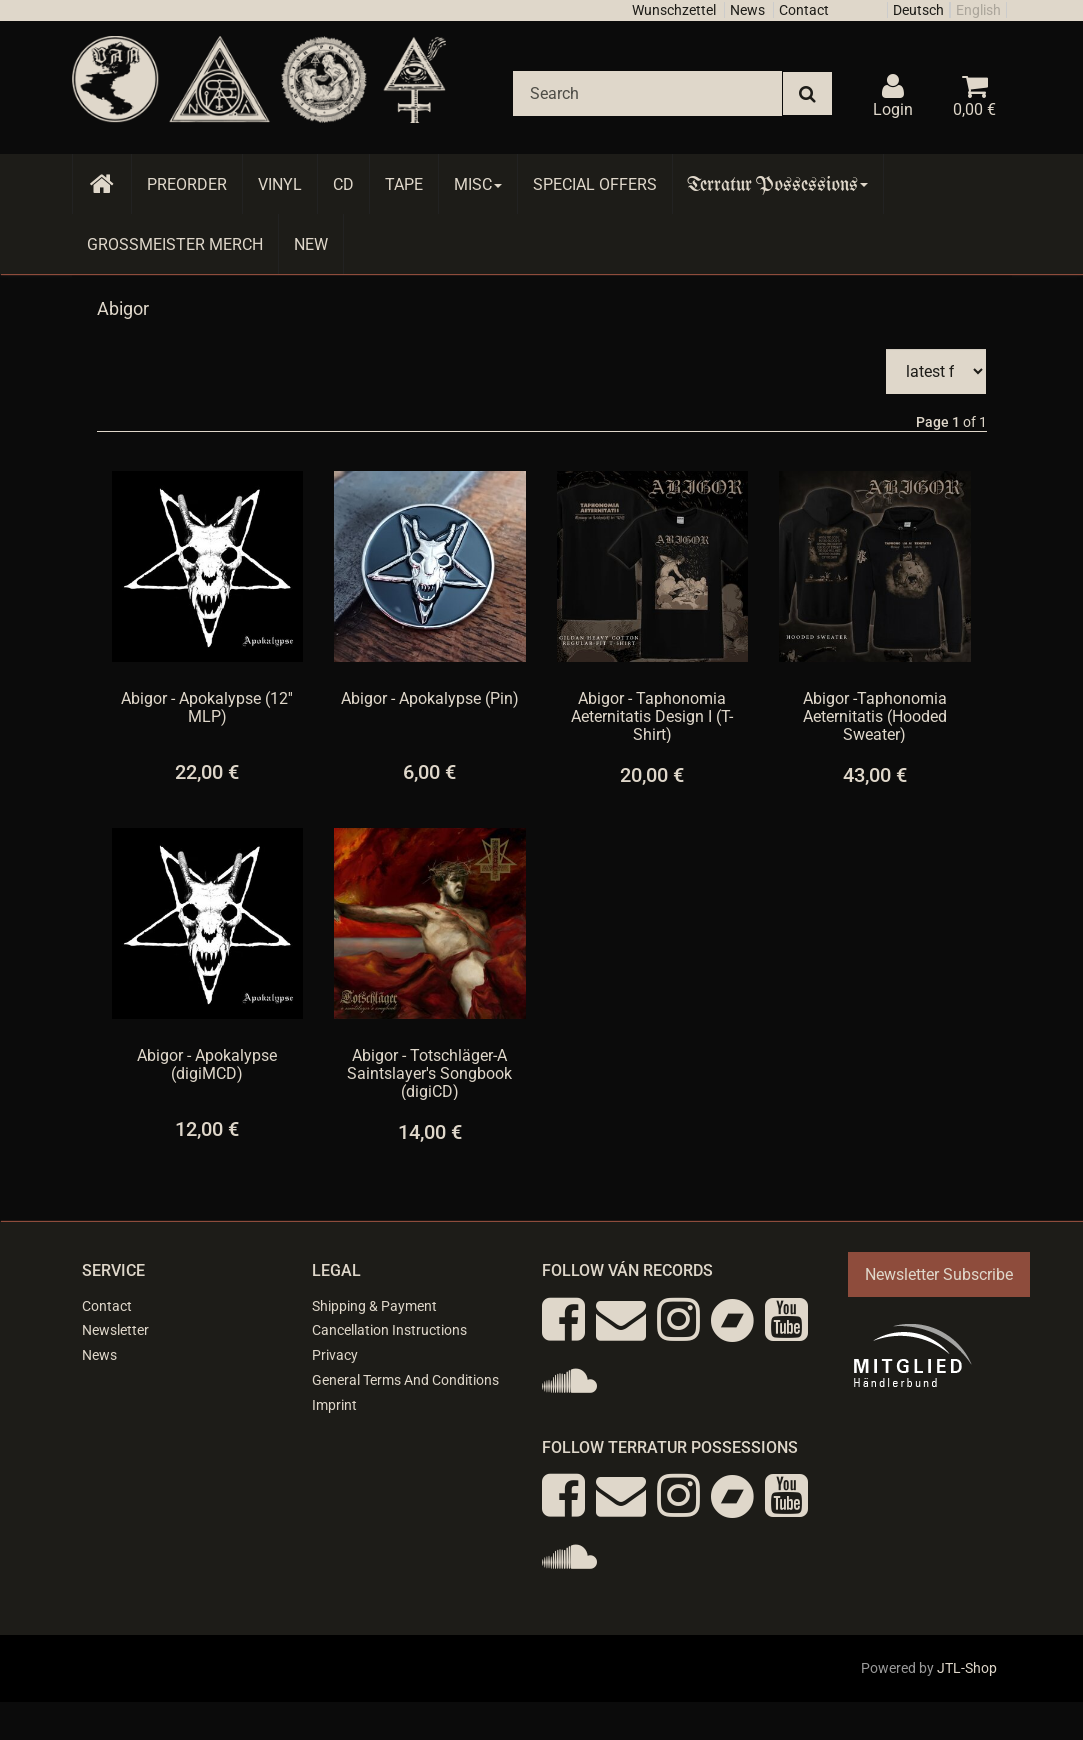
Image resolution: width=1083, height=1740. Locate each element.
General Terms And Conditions (405, 1380)
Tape (404, 184)
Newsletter (115, 1330)
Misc (478, 184)
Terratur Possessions (778, 184)
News (747, 10)
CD (343, 184)
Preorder (187, 184)
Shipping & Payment (374, 1306)
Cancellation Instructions (389, 1330)
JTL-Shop (967, 1668)
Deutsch (918, 10)
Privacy (335, 1355)
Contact (804, 10)
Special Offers (595, 184)
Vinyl (280, 184)
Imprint (334, 1405)
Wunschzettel (674, 10)
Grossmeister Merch (175, 244)
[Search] (647, 93)
